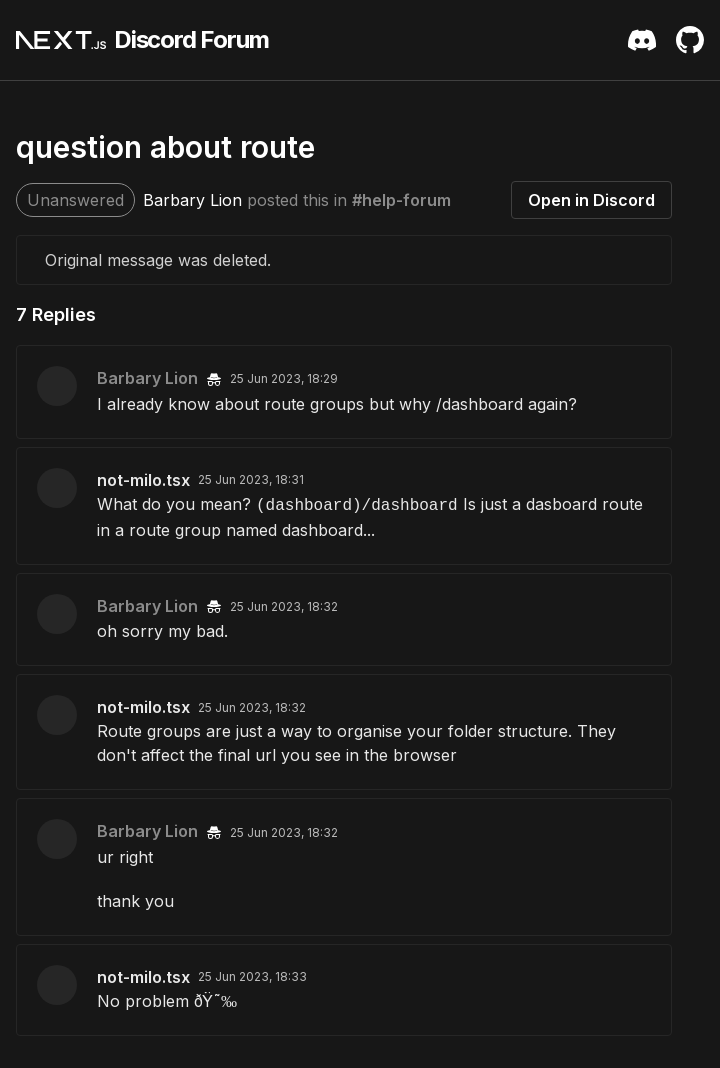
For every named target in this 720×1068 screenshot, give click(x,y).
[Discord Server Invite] (642, 40)
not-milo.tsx (143, 480)
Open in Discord (591, 200)
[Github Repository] (690, 40)
